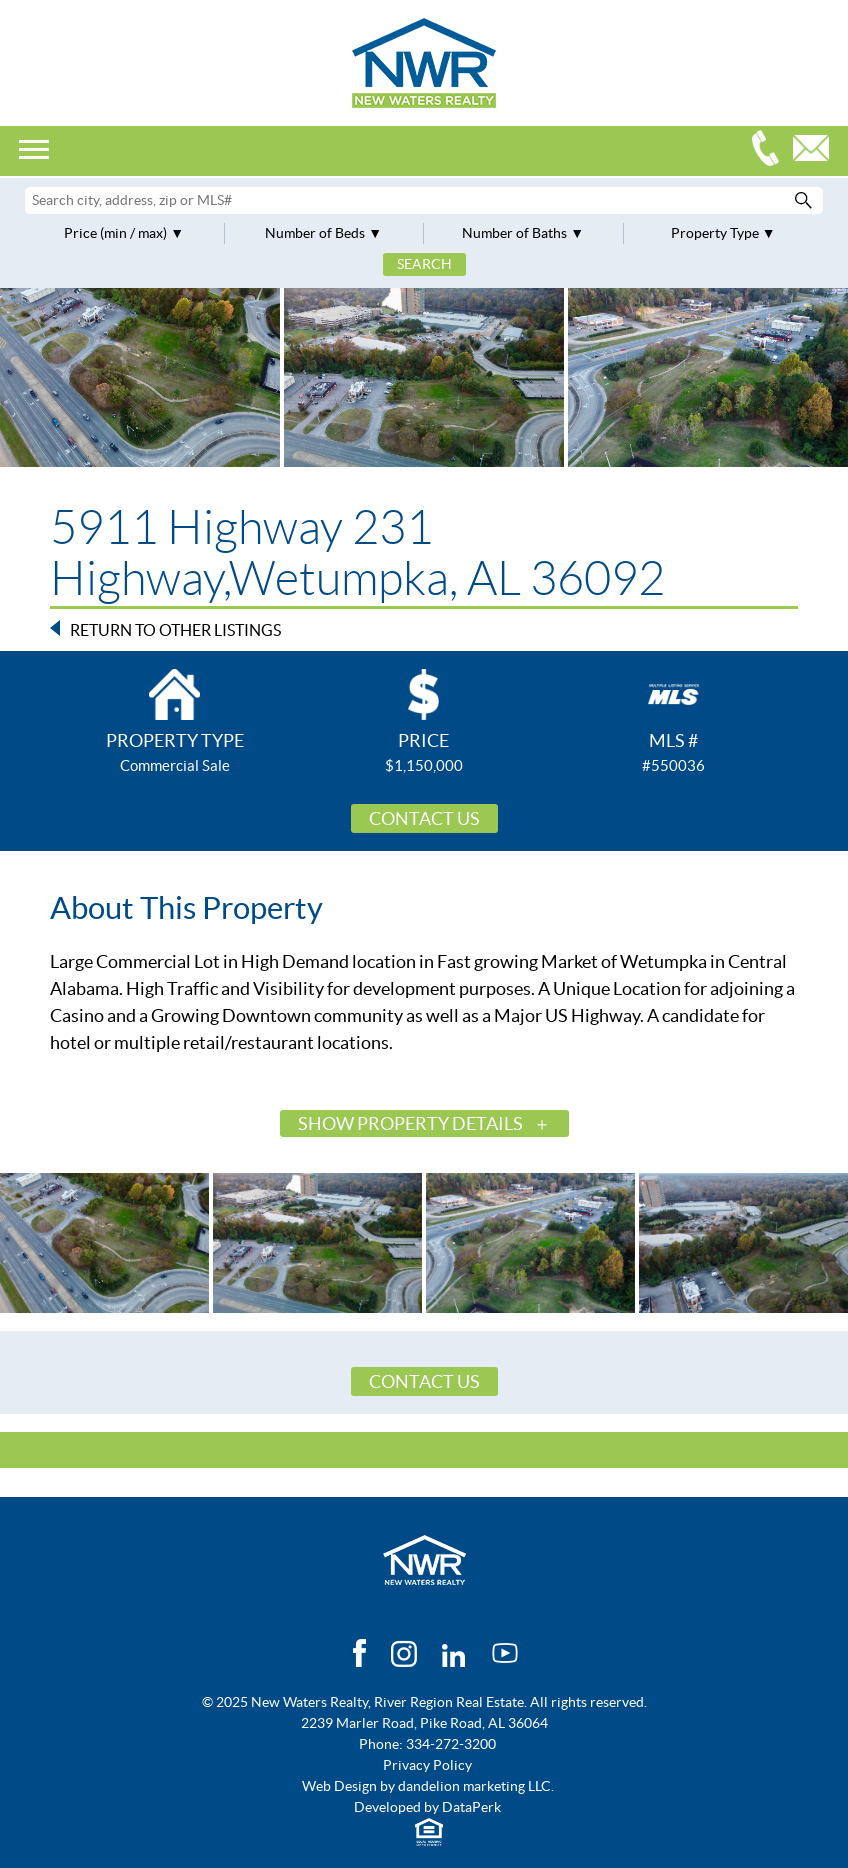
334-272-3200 (770, 150)
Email (816, 150)
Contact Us (424, 818)
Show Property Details (410, 1123)
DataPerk (471, 1807)
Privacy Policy (427, 1765)
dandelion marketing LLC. (476, 1786)
